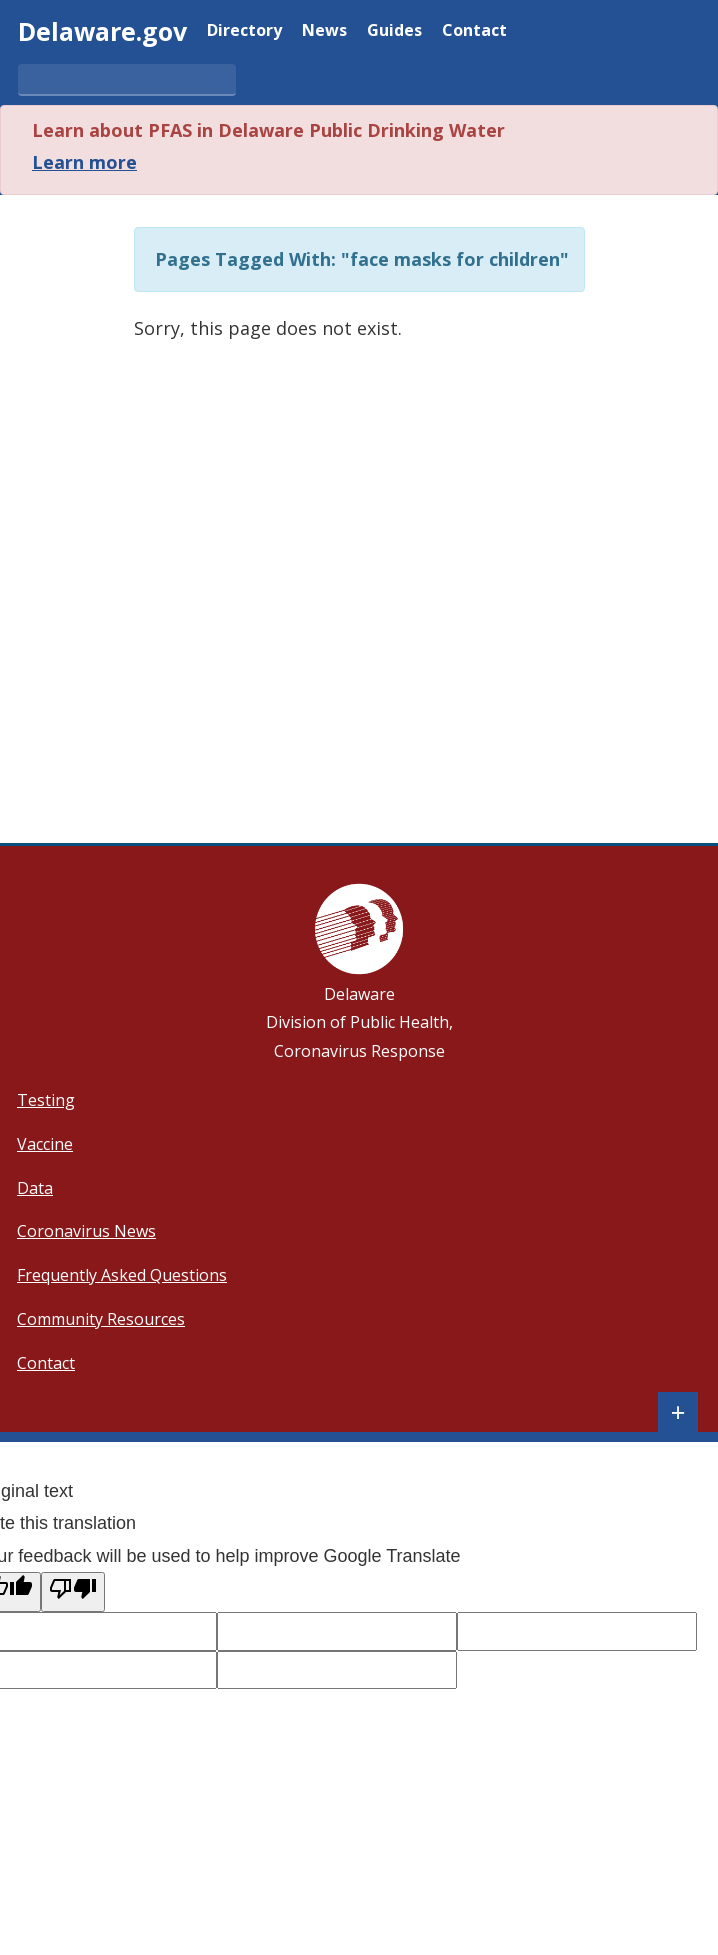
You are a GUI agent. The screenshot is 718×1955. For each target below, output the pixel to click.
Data (35, 1188)
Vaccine (45, 1144)
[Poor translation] (73, 1592)
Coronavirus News (86, 1231)
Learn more (84, 162)
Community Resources (101, 1319)
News (324, 31)
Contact (474, 31)
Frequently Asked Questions (122, 1275)
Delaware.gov (102, 31)
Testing (46, 1100)
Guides (394, 31)
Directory (244, 31)
